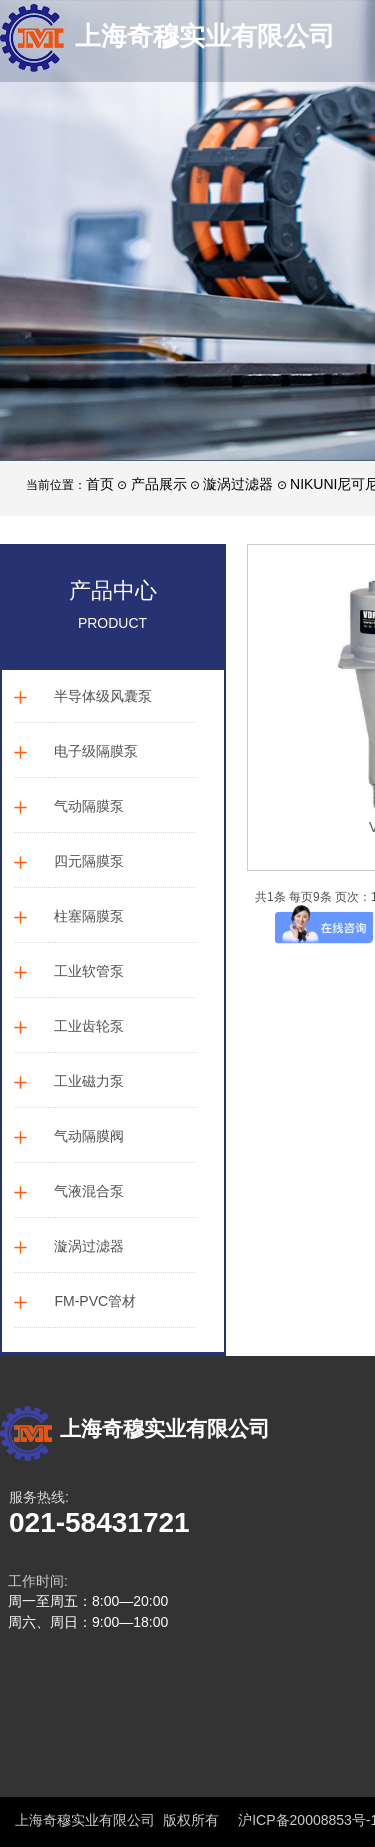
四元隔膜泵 (89, 861)
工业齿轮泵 (89, 1026)
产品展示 (159, 484)
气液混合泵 (89, 1191)
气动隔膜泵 (89, 806)
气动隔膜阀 (89, 1136)
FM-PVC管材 (95, 1301)
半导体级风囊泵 (103, 696)
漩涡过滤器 (238, 484)
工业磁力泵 (89, 1081)
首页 (100, 484)
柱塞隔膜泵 (89, 916)
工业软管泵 (89, 971)
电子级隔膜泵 (96, 751)
